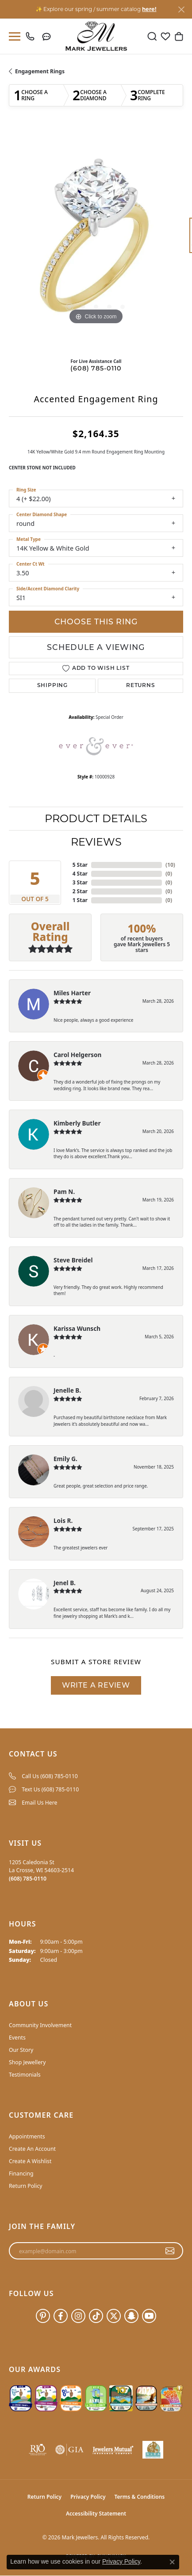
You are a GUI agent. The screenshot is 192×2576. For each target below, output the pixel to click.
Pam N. (64, 1191)
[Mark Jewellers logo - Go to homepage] (96, 36)
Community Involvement (40, 2025)
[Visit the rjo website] (37, 2450)
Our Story (21, 2050)
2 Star (80, 891)
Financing (21, 2173)
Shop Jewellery (27, 2062)
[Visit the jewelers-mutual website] (112, 2450)
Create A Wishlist (30, 2161)
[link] (32, 36)
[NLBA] (152, 2450)
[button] (152, 36)
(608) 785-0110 (95, 368)
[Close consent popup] (172, 2562)
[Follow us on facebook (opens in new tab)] (61, 2316)
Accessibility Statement (96, 2513)
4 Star (80, 873)
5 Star (80, 865)
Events (17, 2037)
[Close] (181, 9)
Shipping (52, 685)
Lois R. (63, 1520)
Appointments (27, 2136)
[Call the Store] (27, 1878)
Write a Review (96, 1685)
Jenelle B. (67, 1390)
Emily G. (65, 1458)
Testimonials (25, 2074)
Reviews (96, 841)
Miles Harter (72, 993)
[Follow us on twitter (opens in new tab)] (114, 2316)
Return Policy (25, 2186)
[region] (96, 240)
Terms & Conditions (140, 2496)
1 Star (80, 900)
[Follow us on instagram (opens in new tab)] (78, 2316)
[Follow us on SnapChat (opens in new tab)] (131, 2316)
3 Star (80, 882)
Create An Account (32, 2149)
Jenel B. (65, 1583)
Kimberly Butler (77, 1123)
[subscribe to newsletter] (170, 2251)
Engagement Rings (40, 71)
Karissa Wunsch (77, 1328)
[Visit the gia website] (69, 2450)
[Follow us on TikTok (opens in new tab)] (96, 2316)
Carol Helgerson (77, 1054)
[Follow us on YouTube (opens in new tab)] (149, 2316)
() (170, 865)
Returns (140, 685)
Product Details (96, 818)
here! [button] (149, 9)
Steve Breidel (73, 1260)
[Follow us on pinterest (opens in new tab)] (43, 2316)
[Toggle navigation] (12, 36)
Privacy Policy (87, 2496)
